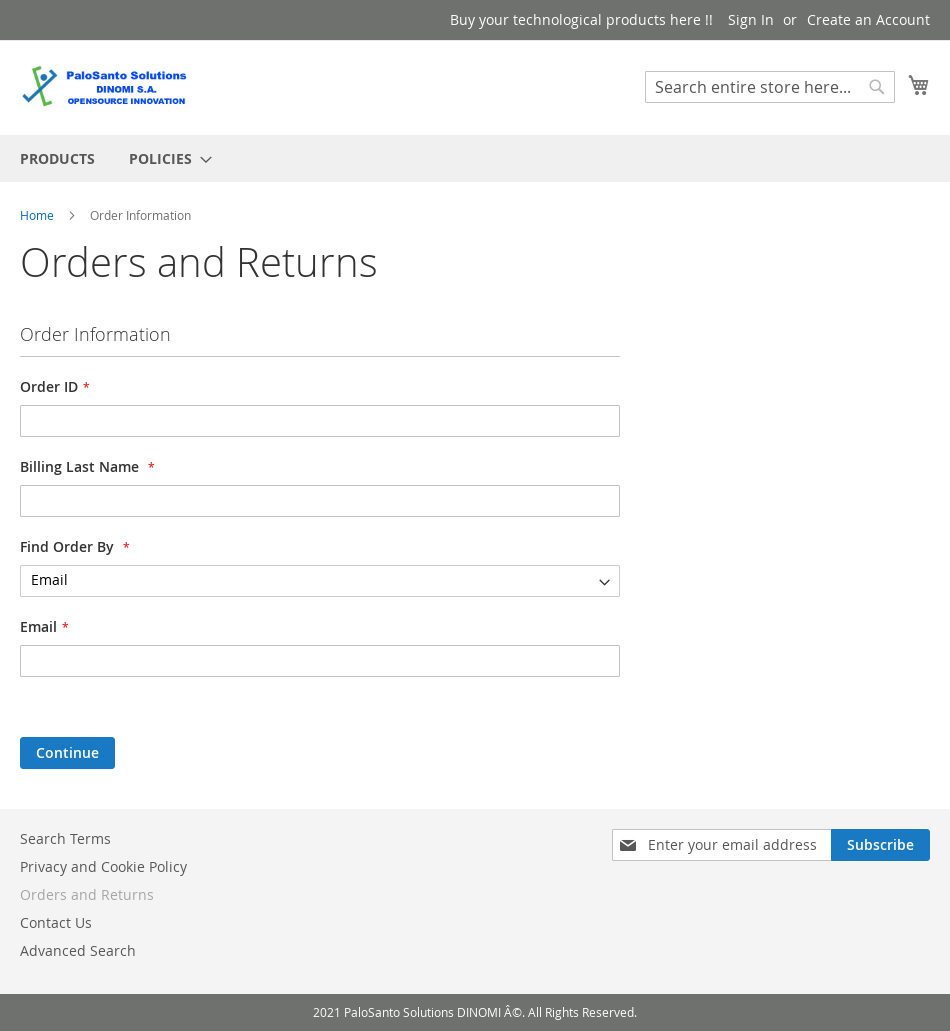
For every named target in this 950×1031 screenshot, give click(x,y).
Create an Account (868, 19)
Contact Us (56, 922)
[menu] (475, 158)
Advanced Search (78, 950)
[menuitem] (57, 158)
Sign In (751, 19)
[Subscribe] (880, 845)
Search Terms (65, 838)
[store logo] (105, 86)
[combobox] (770, 87)
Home (38, 215)
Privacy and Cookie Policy (103, 866)
